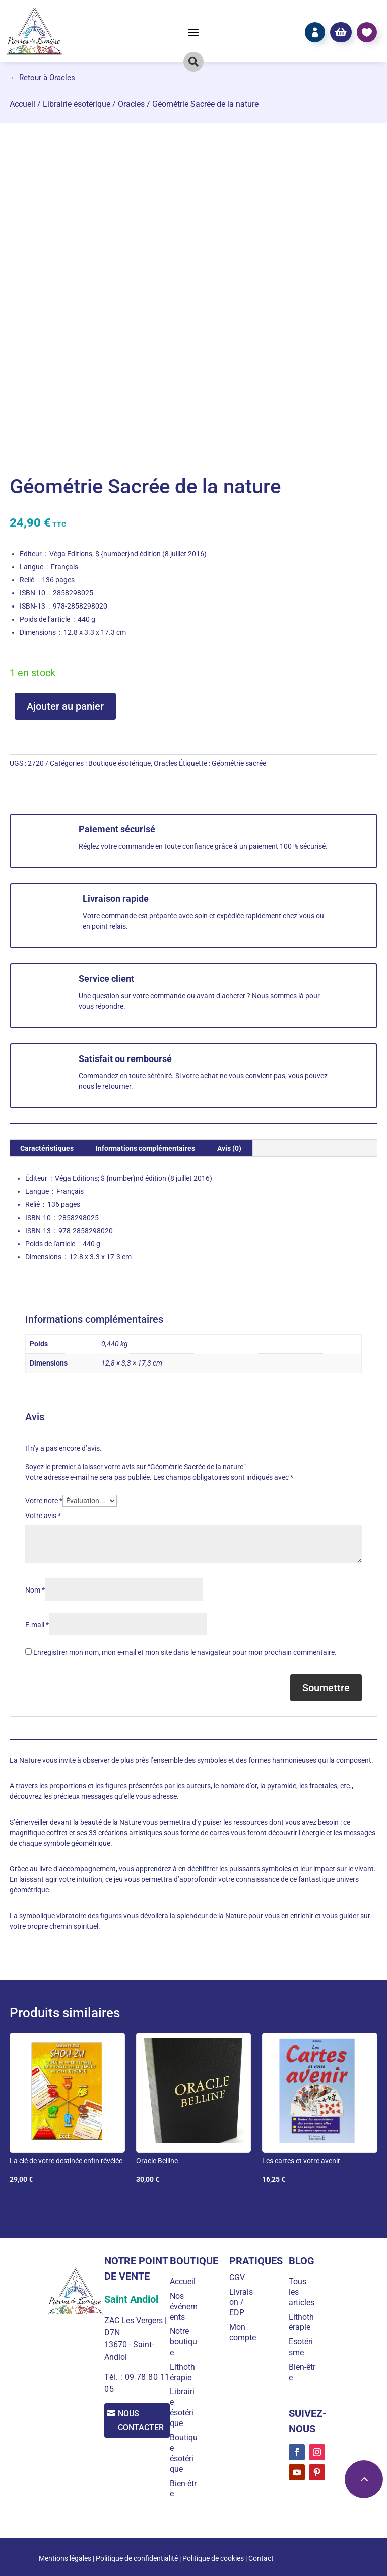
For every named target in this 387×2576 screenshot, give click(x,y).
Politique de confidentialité (137, 2558)
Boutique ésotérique (119, 763)
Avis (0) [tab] (229, 1148)
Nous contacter (144, 2421)
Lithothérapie (187, 2372)
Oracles (131, 104)
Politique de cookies (213, 2558)
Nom (35, 1590)
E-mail (37, 1625)
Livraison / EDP (244, 2302)
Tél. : (113, 2377)
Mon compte (245, 2332)
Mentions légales (65, 2558)
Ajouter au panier (65, 706)
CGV (240, 2277)
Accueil (22, 104)
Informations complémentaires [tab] (145, 1148)
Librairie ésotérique (76, 104)
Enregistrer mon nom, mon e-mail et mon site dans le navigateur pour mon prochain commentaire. (185, 1652)
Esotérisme (302, 2347)
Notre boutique (188, 2341)
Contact (261, 2558)
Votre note (43, 1501)
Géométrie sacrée (239, 763)
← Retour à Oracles (42, 77)
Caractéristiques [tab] (47, 1148)
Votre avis (43, 1515)
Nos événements (185, 2306)
